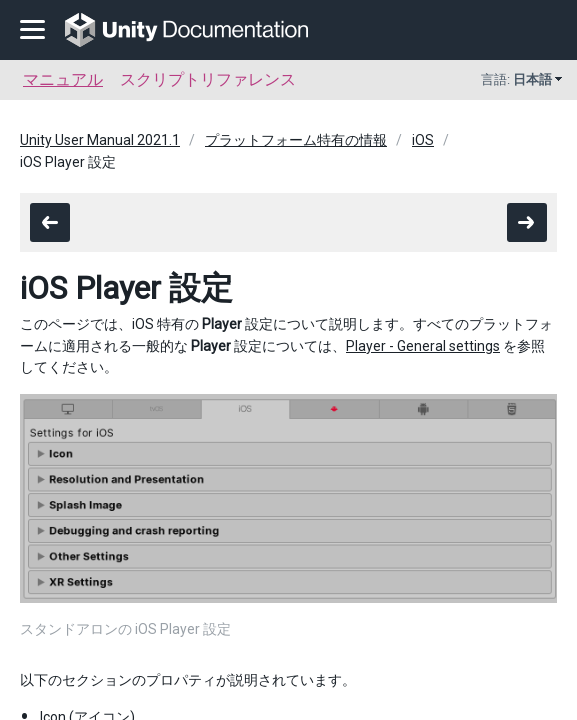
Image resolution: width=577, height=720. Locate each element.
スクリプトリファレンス (208, 79)
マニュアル (63, 79)
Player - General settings (423, 346)
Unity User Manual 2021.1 (100, 140)
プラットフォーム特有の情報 (296, 140)
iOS (423, 140)
